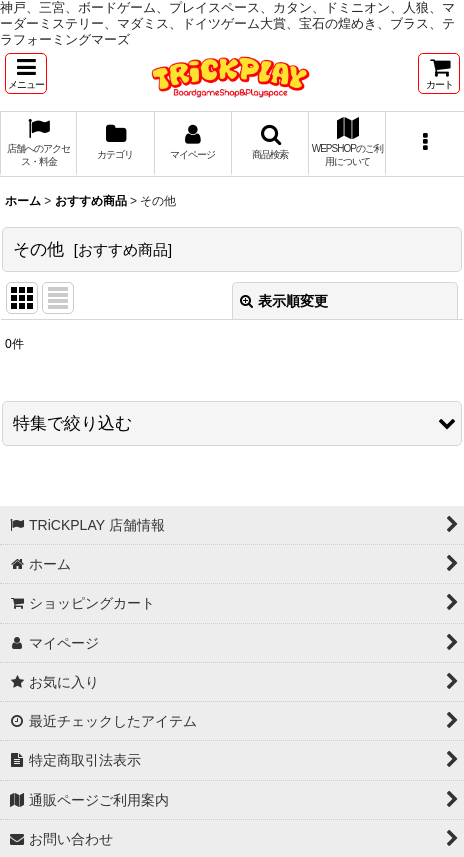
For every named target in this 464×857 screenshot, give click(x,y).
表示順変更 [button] (284, 301)
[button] (26, 73)
